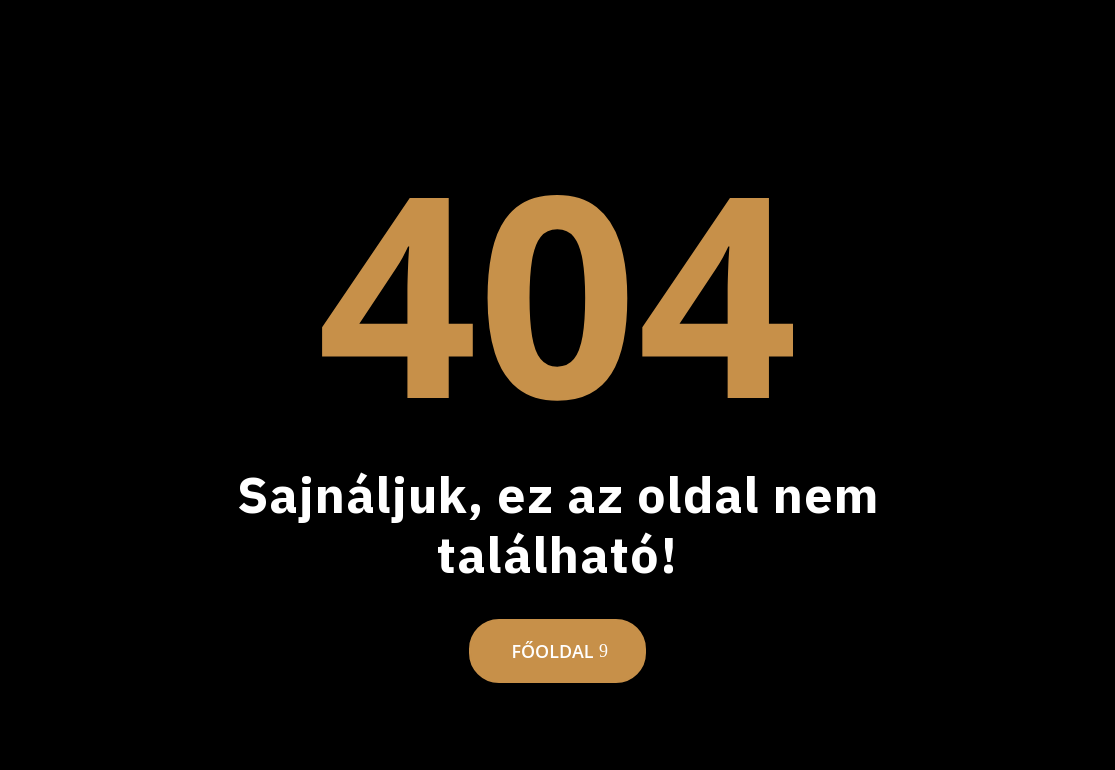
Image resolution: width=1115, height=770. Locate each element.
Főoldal (552, 651)
